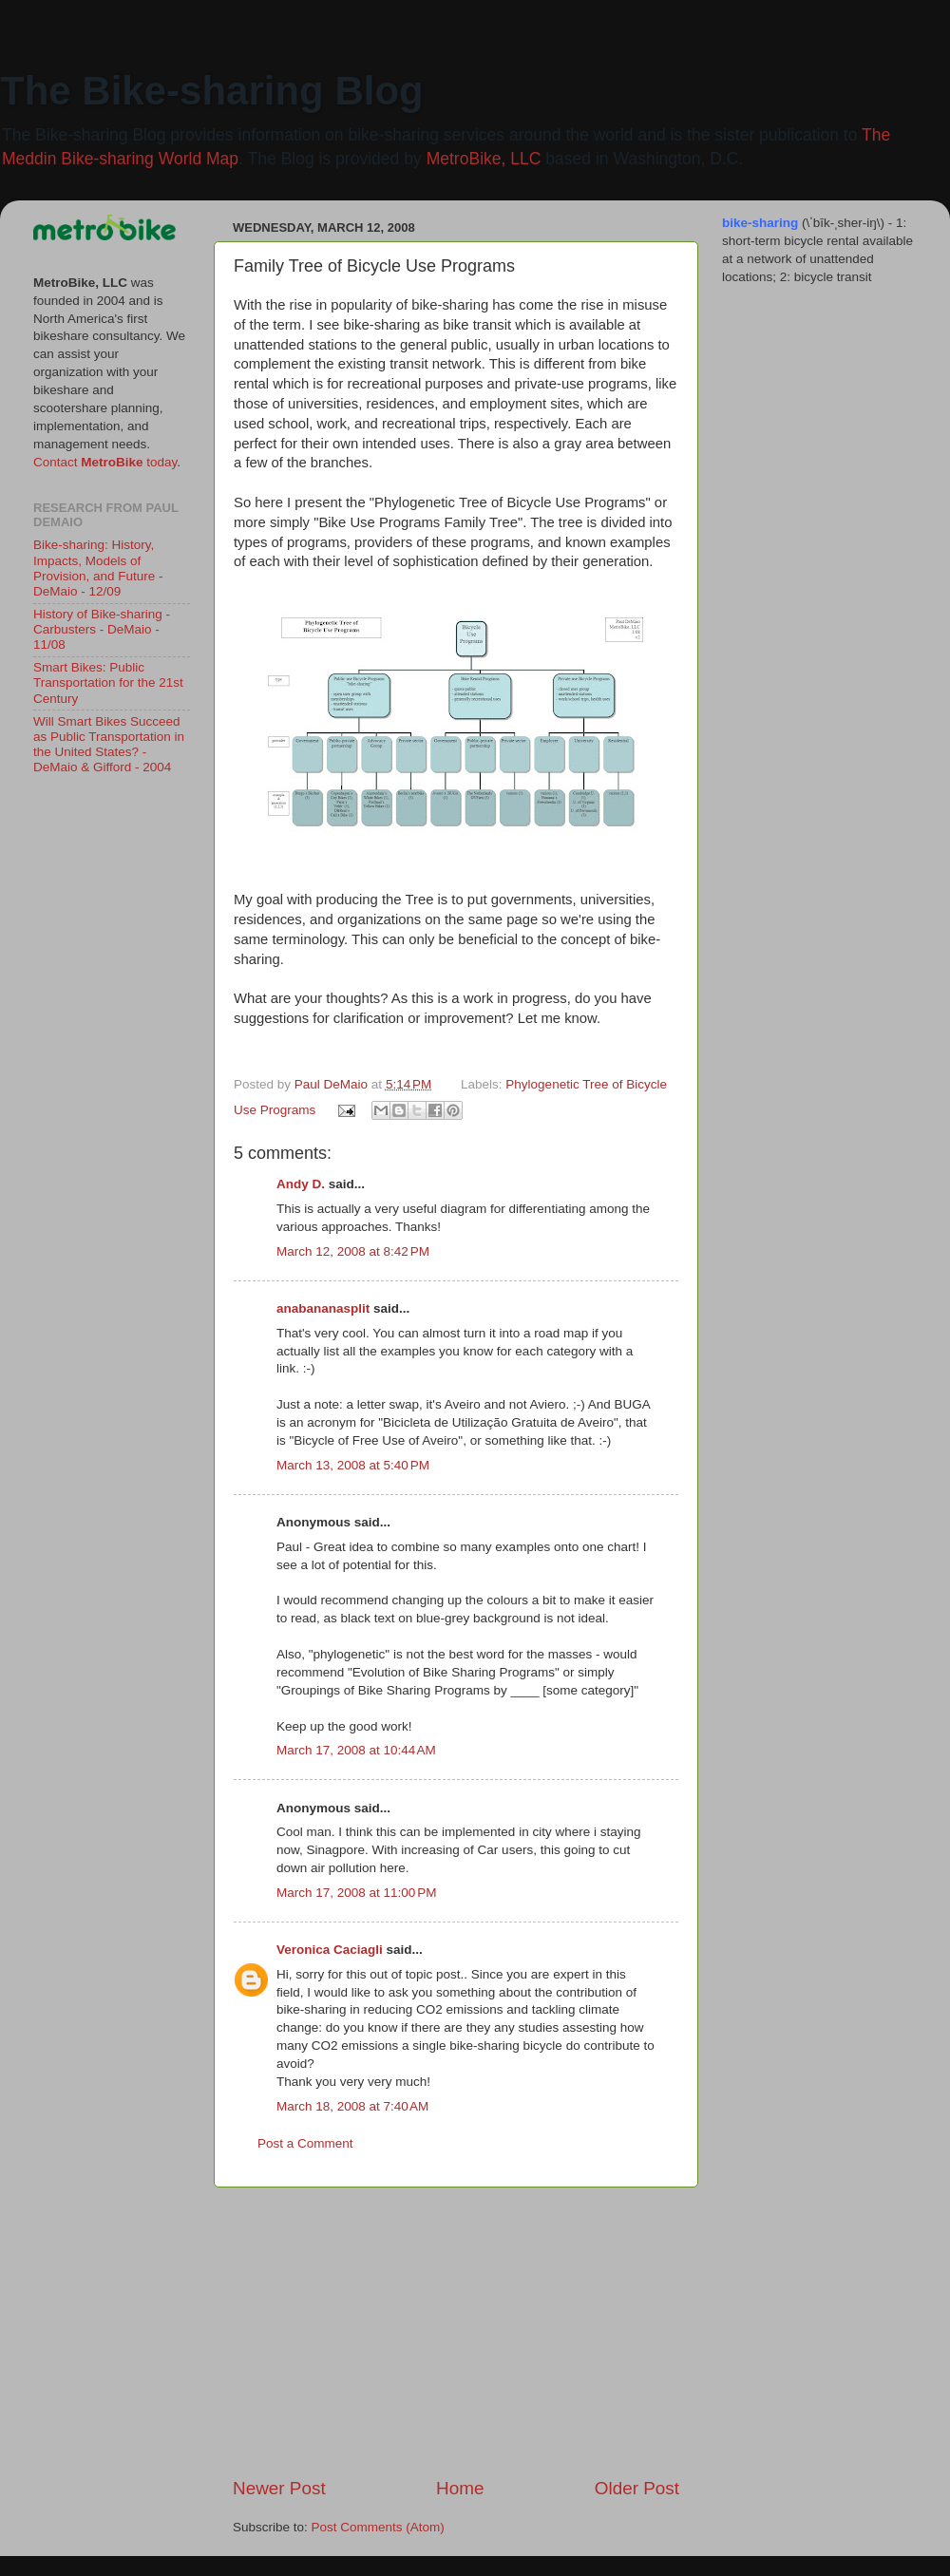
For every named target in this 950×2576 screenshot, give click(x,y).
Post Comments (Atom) (378, 2527)
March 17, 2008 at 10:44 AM (356, 1750)
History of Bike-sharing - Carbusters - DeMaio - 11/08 (101, 629)
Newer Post (279, 2488)
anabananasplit (323, 1308)
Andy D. (300, 1184)
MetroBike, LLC (484, 158)
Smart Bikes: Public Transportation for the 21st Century (108, 682)
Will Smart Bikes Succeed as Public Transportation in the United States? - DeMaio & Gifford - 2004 (108, 744)
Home (460, 2488)
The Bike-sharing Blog (212, 90)
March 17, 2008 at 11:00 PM (356, 1892)
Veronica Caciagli (329, 1949)
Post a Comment (305, 2143)
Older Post (637, 2488)
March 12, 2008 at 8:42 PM (352, 1251)
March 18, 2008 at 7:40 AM (352, 2106)
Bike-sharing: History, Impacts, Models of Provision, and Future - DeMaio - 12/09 (98, 568)
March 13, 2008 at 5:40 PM (352, 1465)
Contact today (105, 462)
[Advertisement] (456, 2332)
